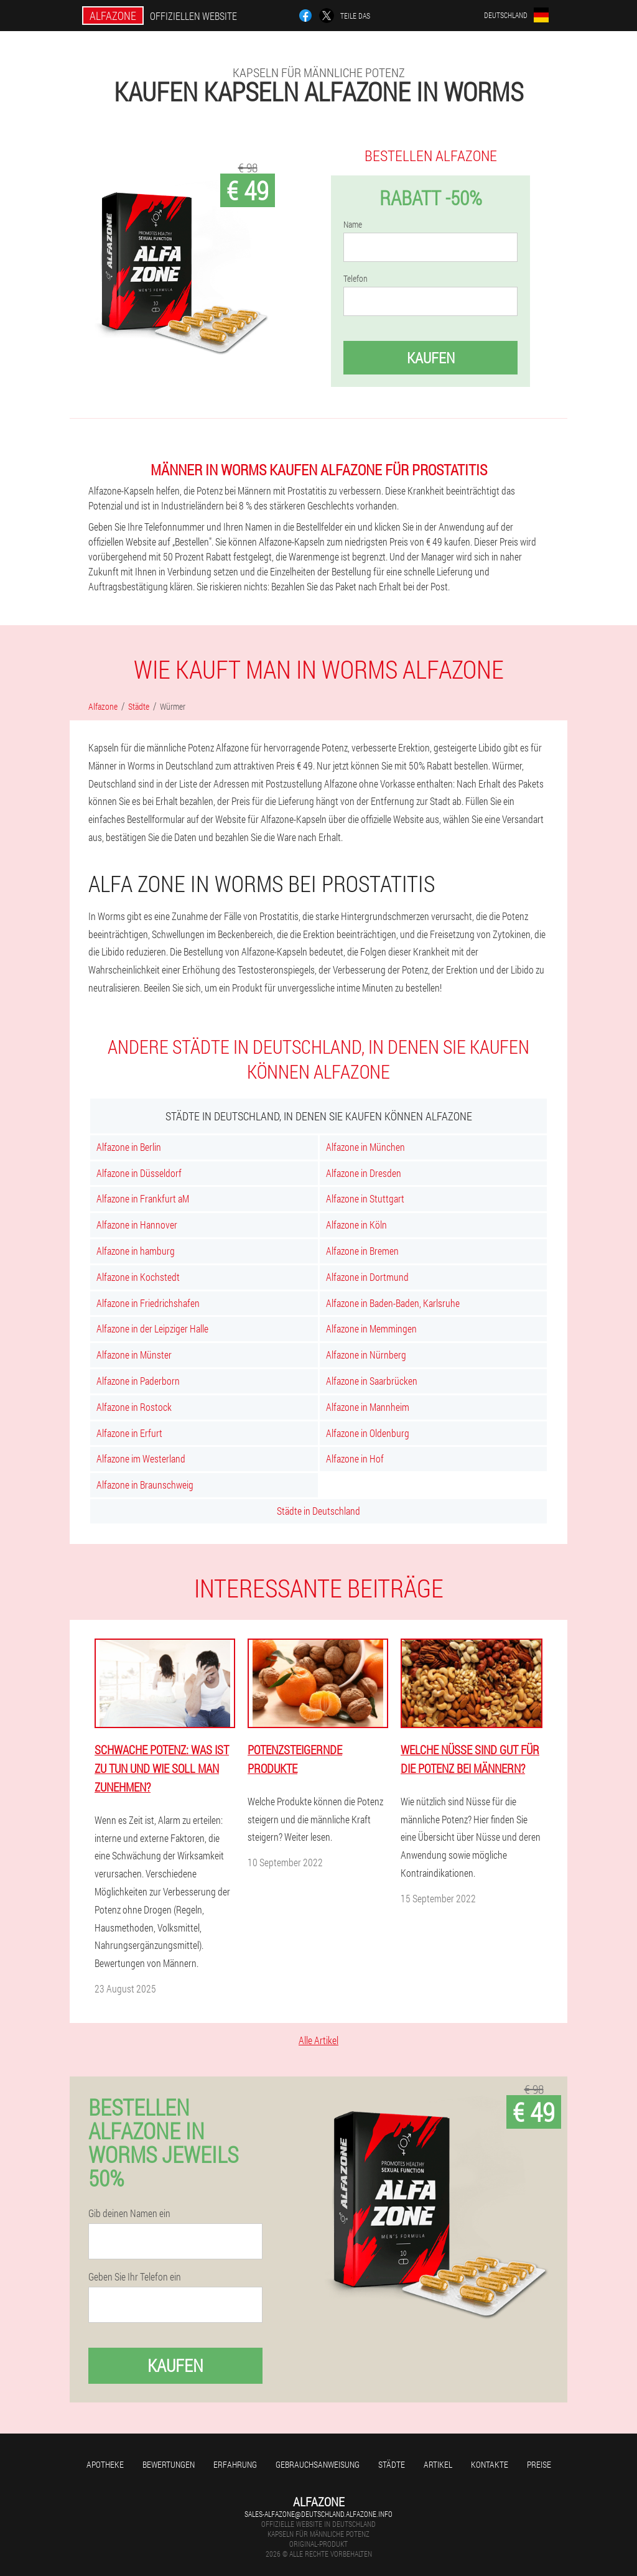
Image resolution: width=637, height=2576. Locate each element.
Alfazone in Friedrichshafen (148, 1302)
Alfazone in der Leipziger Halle (152, 1328)
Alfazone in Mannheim (367, 1406)
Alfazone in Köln (356, 1224)
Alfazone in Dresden (363, 1172)
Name (352, 224)
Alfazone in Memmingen (371, 1328)
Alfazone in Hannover (136, 1224)
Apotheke (105, 2464)
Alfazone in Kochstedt (138, 1276)
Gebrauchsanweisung (318, 2464)
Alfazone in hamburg (135, 1250)
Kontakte (489, 2464)
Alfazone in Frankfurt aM (142, 1198)
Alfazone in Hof (355, 1458)
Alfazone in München (365, 1146)
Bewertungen (168, 2464)
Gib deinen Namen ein (129, 2213)
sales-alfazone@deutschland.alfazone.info (318, 2514)
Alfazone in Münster (134, 1354)
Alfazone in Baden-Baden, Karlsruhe (393, 1302)
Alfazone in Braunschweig (144, 1484)
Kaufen (431, 358)
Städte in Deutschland (318, 1510)
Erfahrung (235, 2464)
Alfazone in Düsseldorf (139, 1172)
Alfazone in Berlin (128, 1146)
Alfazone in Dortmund (367, 1276)
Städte (391, 2464)
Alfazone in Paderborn (138, 1380)
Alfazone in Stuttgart (365, 1198)
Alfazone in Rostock (134, 1406)
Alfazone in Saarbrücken (371, 1380)
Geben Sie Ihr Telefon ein (134, 2277)
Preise (539, 2464)
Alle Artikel (318, 2040)
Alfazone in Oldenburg (367, 1432)
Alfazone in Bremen (362, 1250)
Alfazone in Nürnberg (366, 1354)
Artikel (438, 2464)
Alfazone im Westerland (140, 1458)
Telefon (355, 278)
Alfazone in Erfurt (129, 1432)
